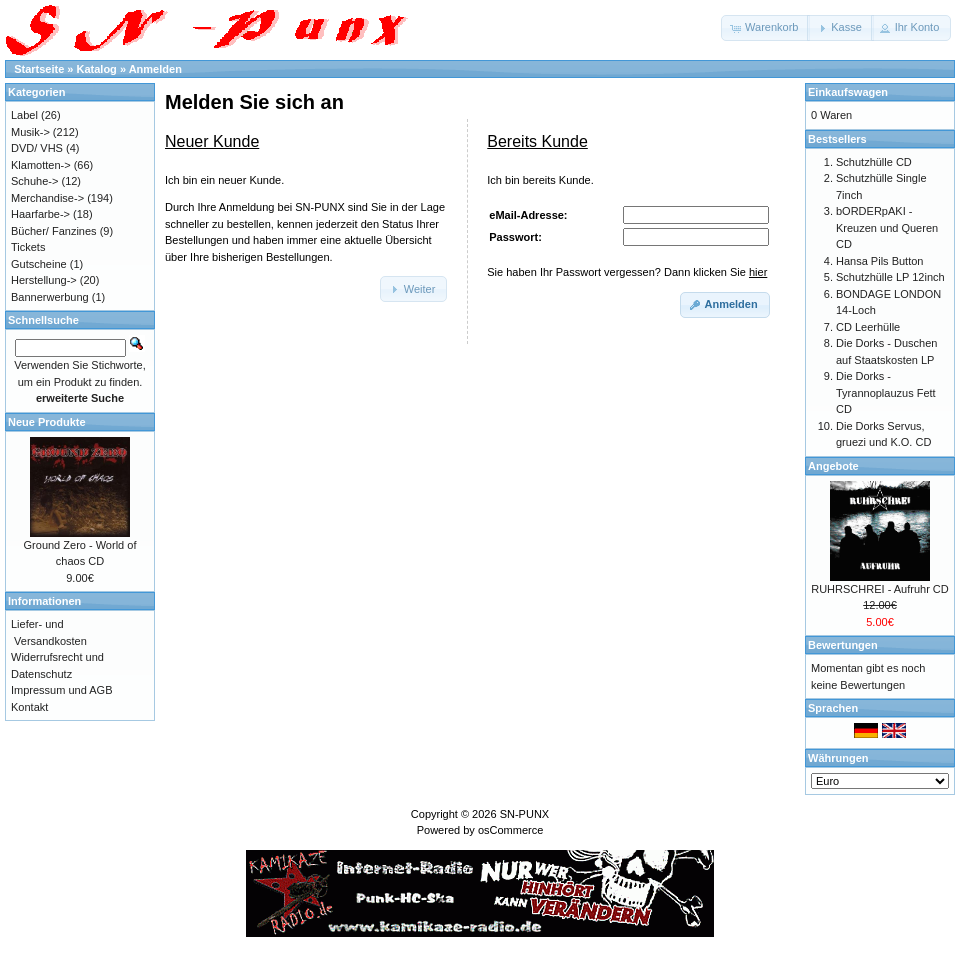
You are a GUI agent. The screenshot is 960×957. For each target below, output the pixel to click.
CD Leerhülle (868, 327)
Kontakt (29, 707)
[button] (765, 28)
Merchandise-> (47, 198)
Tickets (28, 247)
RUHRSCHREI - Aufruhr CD (880, 589)
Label (24, 115)
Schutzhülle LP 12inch (890, 277)
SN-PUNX (525, 814)
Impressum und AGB (62, 690)
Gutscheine (39, 264)
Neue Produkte (47, 422)
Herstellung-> (44, 280)
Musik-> (30, 132)
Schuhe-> (34, 181)
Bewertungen (843, 645)
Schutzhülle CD (874, 162)
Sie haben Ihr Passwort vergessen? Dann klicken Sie (627, 272)
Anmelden (155, 69)
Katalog (97, 69)
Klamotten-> (41, 165)
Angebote (833, 466)
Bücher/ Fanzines (54, 231)
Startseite (39, 69)
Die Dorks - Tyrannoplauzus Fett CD (886, 392)
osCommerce (510, 830)
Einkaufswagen (848, 92)
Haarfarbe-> (40, 214)
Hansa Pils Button (879, 261)
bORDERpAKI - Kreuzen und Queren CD (887, 227)
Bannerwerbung (50, 297)
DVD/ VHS (37, 148)
